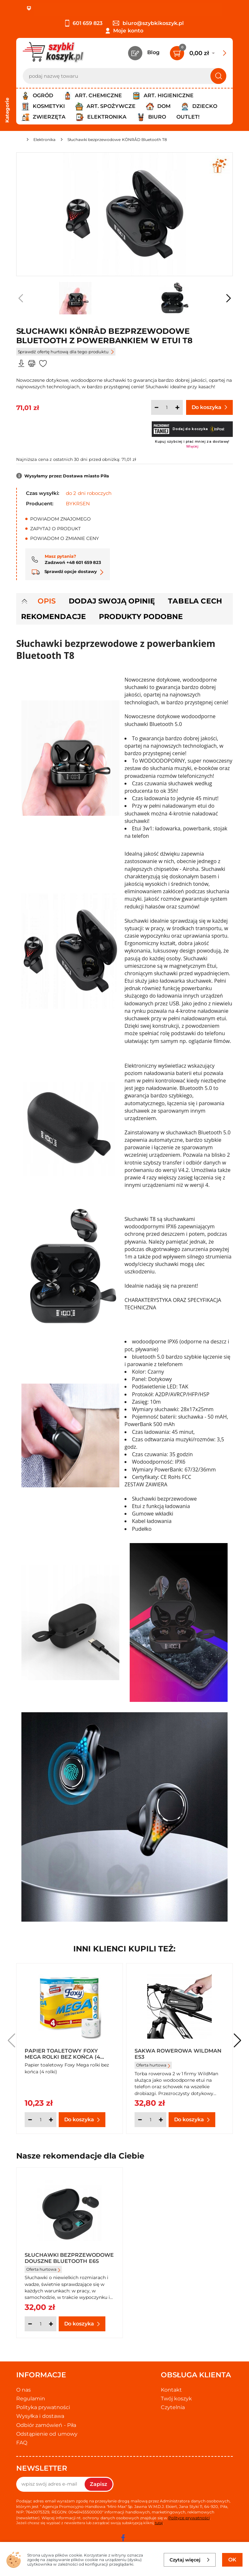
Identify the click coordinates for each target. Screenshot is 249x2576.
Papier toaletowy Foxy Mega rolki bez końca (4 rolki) (62, 2053)
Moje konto (128, 31)
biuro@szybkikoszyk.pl (148, 23)
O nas (23, 2390)
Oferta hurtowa (153, 2065)
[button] (228, 298)
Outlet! (187, 117)
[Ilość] (167, 407)
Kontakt (171, 2390)
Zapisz (98, 2484)
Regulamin (30, 2398)
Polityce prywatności (188, 2517)
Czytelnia (173, 2407)
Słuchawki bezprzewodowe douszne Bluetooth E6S (69, 2258)
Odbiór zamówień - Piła (46, 2425)
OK (232, 2560)
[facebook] (122, 2537)
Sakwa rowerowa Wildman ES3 (178, 2053)
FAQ (21, 2443)
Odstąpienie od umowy (46, 2434)
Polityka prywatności (43, 2407)
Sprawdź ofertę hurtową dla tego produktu (66, 351)
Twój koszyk (176, 2398)
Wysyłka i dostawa (40, 2416)
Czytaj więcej (190, 2560)
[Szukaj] (218, 76)
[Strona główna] (18, 140)
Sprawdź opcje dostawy (67, 571)
